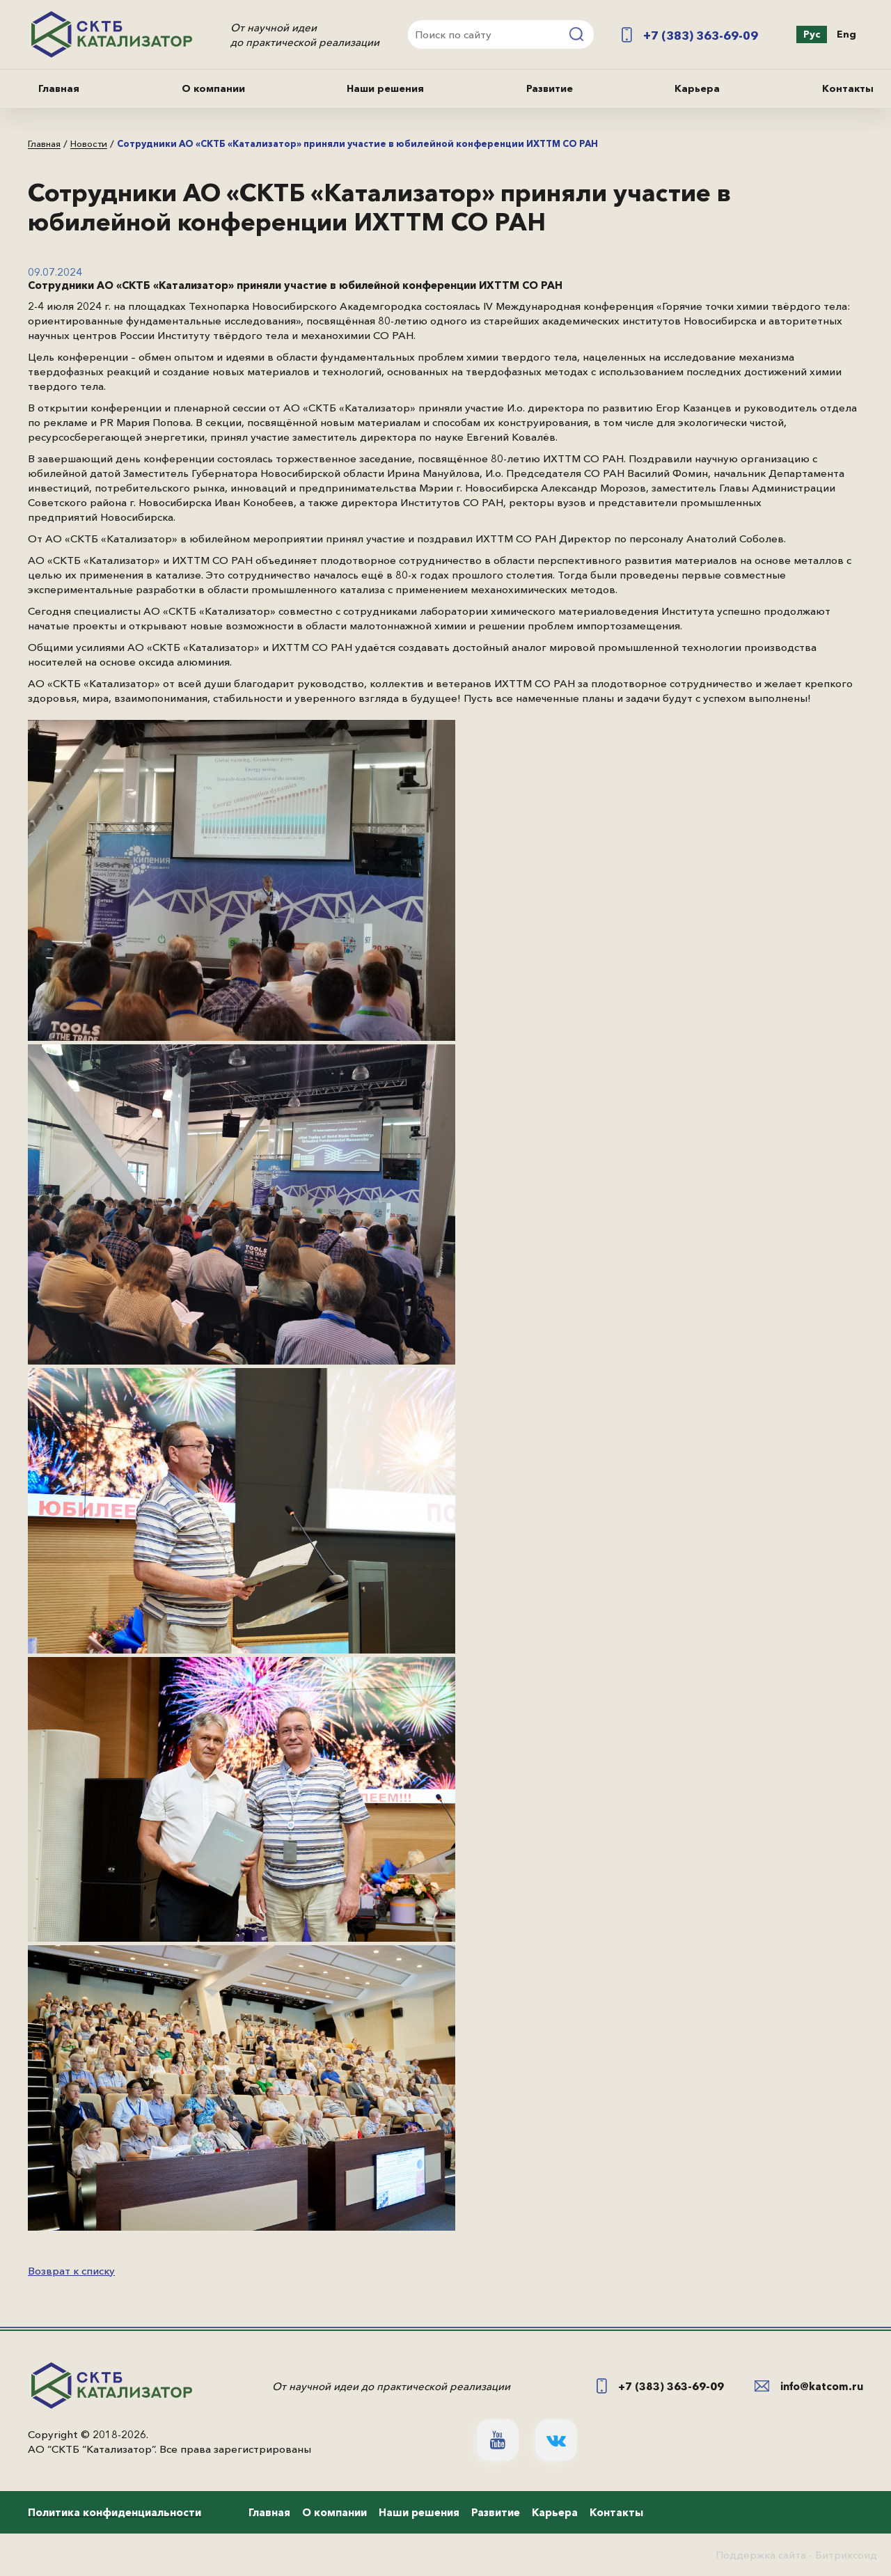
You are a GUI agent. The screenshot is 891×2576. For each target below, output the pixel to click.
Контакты (848, 88)
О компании (213, 88)
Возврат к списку (71, 2270)
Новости (88, 144)
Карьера (697, 88)
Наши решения (385, 88)
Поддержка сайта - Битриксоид (796, 2554)
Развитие (549, 88)
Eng (846, 34)
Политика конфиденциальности (114, 2512)
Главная (58, 88)
